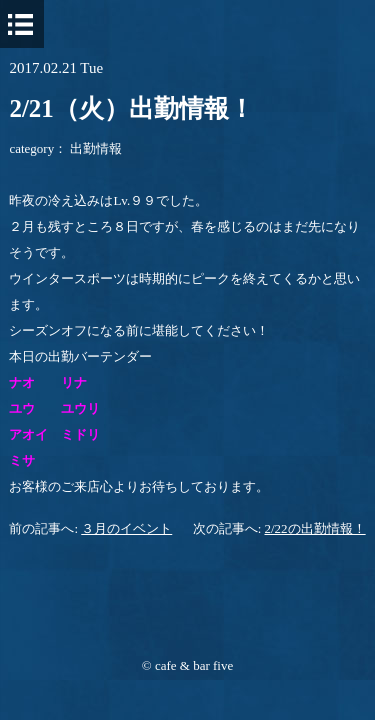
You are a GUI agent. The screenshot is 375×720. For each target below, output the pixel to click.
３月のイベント (126, 528)
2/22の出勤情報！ (315, 528)
